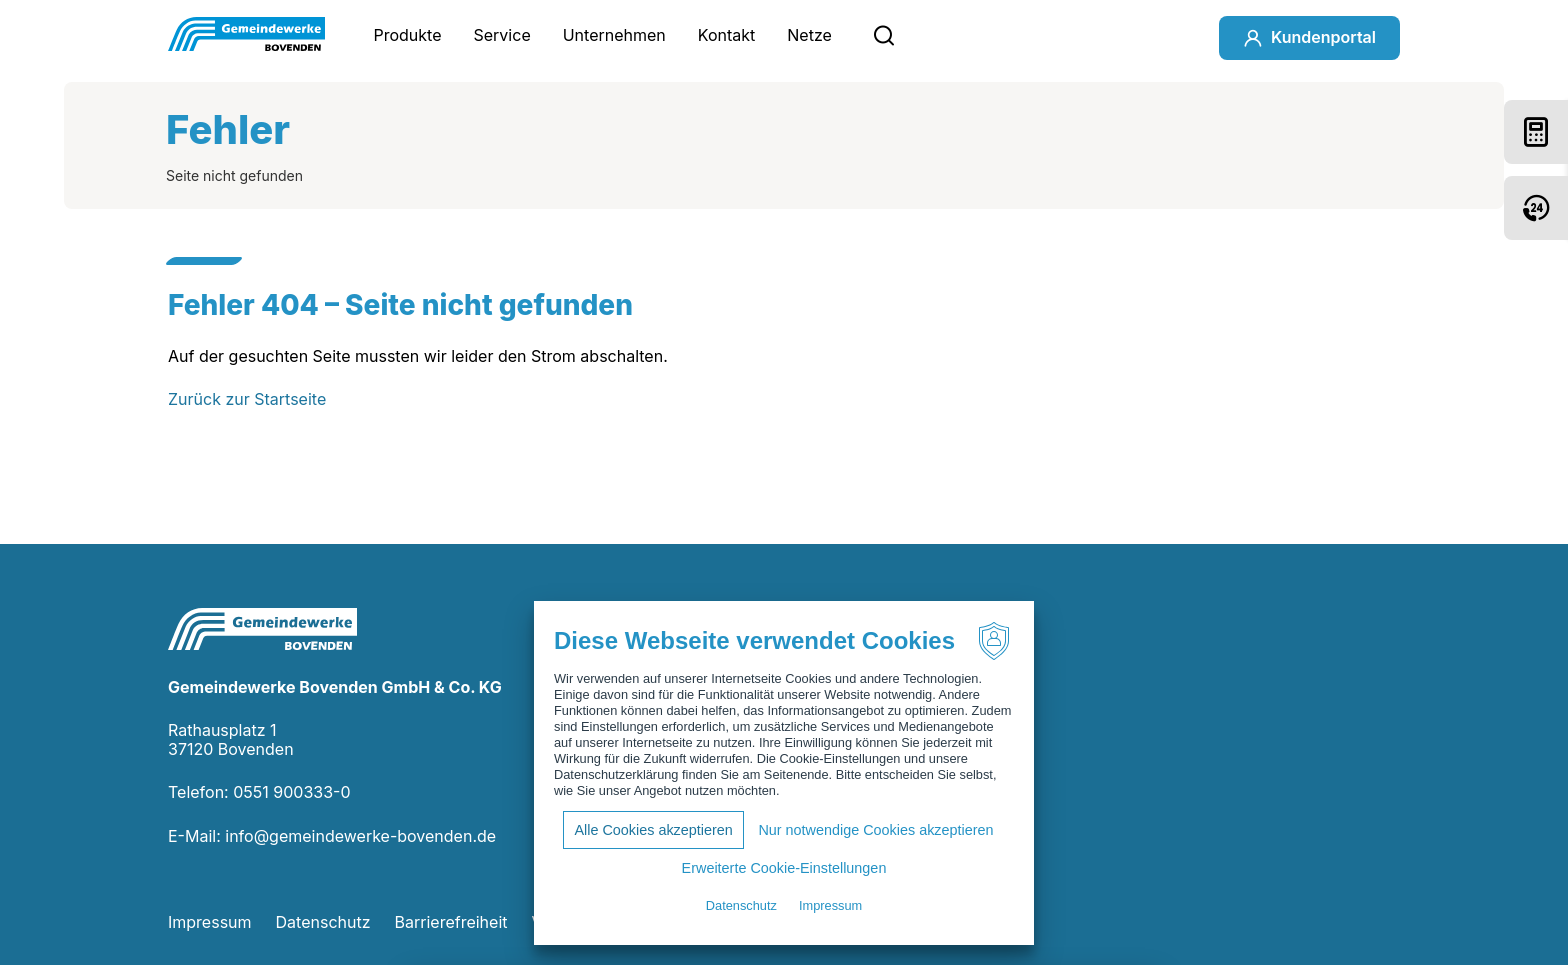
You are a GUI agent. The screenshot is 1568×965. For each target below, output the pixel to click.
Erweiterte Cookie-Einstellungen (784, 868)
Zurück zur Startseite (247, 399)
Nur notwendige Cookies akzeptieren (875, 830)
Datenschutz (323, 922)
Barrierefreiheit (451, 922)
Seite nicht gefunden (234, 175)
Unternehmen (614, 35)
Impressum (210, 922)
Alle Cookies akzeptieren (653, 830)
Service (502, 35)
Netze (809, 35)
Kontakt (726, 35)
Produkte (407, 35)
